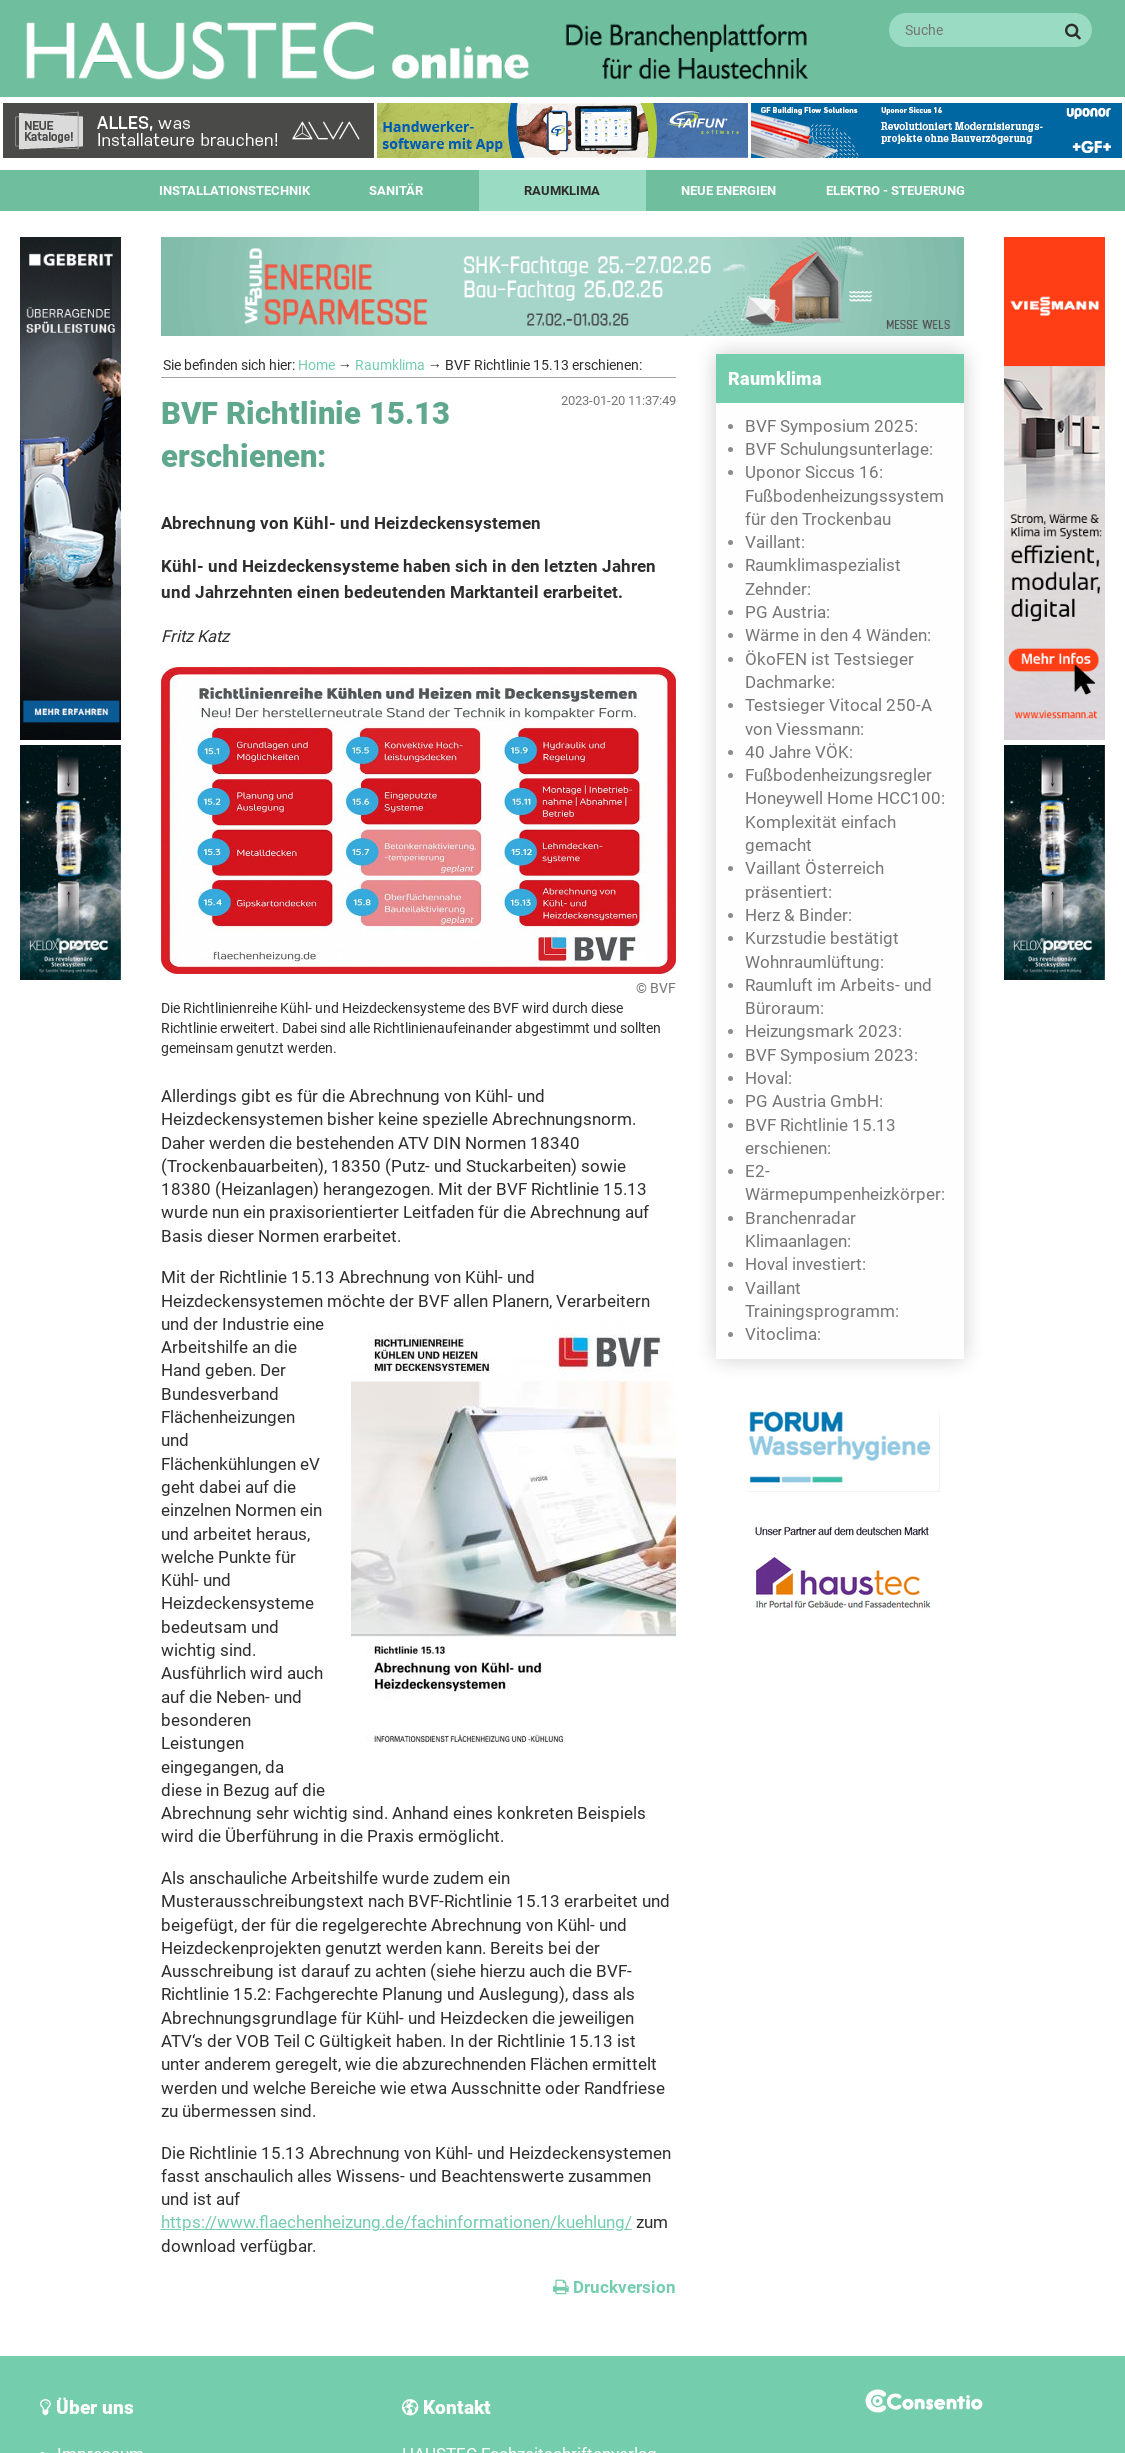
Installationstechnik (234, 190)
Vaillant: (775, 542)
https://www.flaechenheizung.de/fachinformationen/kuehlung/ (396, 2222)
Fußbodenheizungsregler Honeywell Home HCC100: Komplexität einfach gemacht (845, 810)
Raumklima (562, 190)
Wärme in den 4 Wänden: (838, 635)
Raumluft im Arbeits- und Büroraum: (838, 997)
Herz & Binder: (798, 915)
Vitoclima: (783, 1334)
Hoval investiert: (805, 1264)
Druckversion (614, 2287)
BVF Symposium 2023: (831, 1055)
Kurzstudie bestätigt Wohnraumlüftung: (822, 950)
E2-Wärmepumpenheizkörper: (845, 1183)
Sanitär (396, 190)
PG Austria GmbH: (814, 1101)
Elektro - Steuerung (895, 190)
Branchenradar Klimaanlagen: (800, 1230)
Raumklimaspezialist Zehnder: (823, 577)
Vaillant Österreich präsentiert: (814, 880)
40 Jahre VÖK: (799, 752)
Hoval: (768, 1078)
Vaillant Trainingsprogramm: (822, 1300)
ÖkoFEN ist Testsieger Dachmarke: (829, 671)
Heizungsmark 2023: (823, 1031)
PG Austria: (787, 612)
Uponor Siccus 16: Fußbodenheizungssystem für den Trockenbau (844, 496)
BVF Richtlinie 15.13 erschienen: (820, 1137)
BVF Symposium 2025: (831, 426)
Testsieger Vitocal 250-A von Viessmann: (838, 717)
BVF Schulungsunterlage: (839, 449)
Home (316, 365)
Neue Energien (728, 190)
